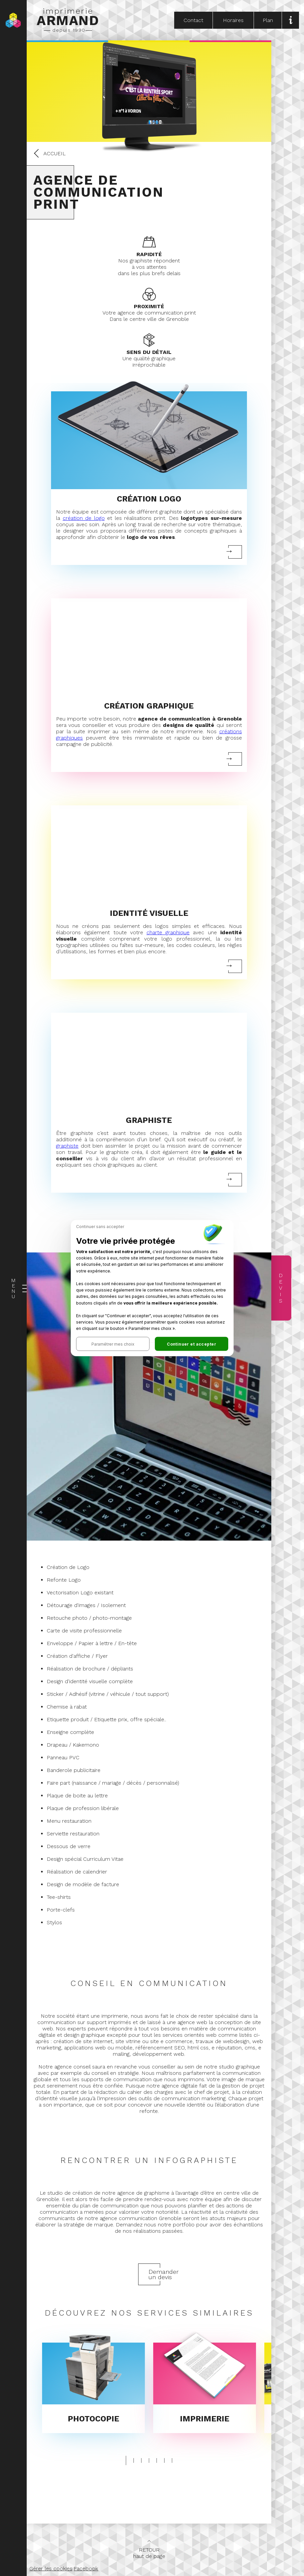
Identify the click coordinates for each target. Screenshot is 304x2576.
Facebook (86, 2568)
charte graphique (168, 932)
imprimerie (68, 19)
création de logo (84, 518)
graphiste (67, 1146)
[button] (112, 1344)
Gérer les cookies (50, 2568)
